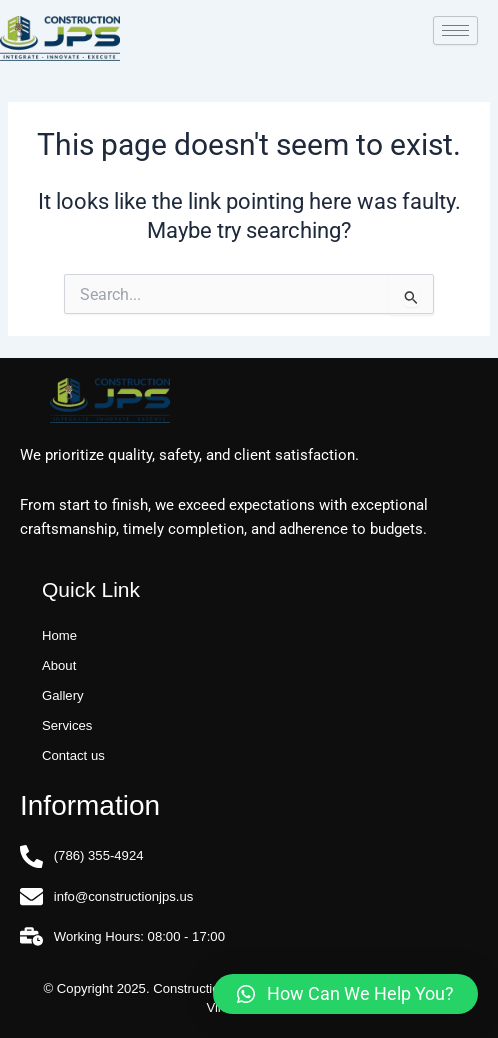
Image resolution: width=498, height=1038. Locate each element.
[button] (345, 994)
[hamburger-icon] (455, 30)
